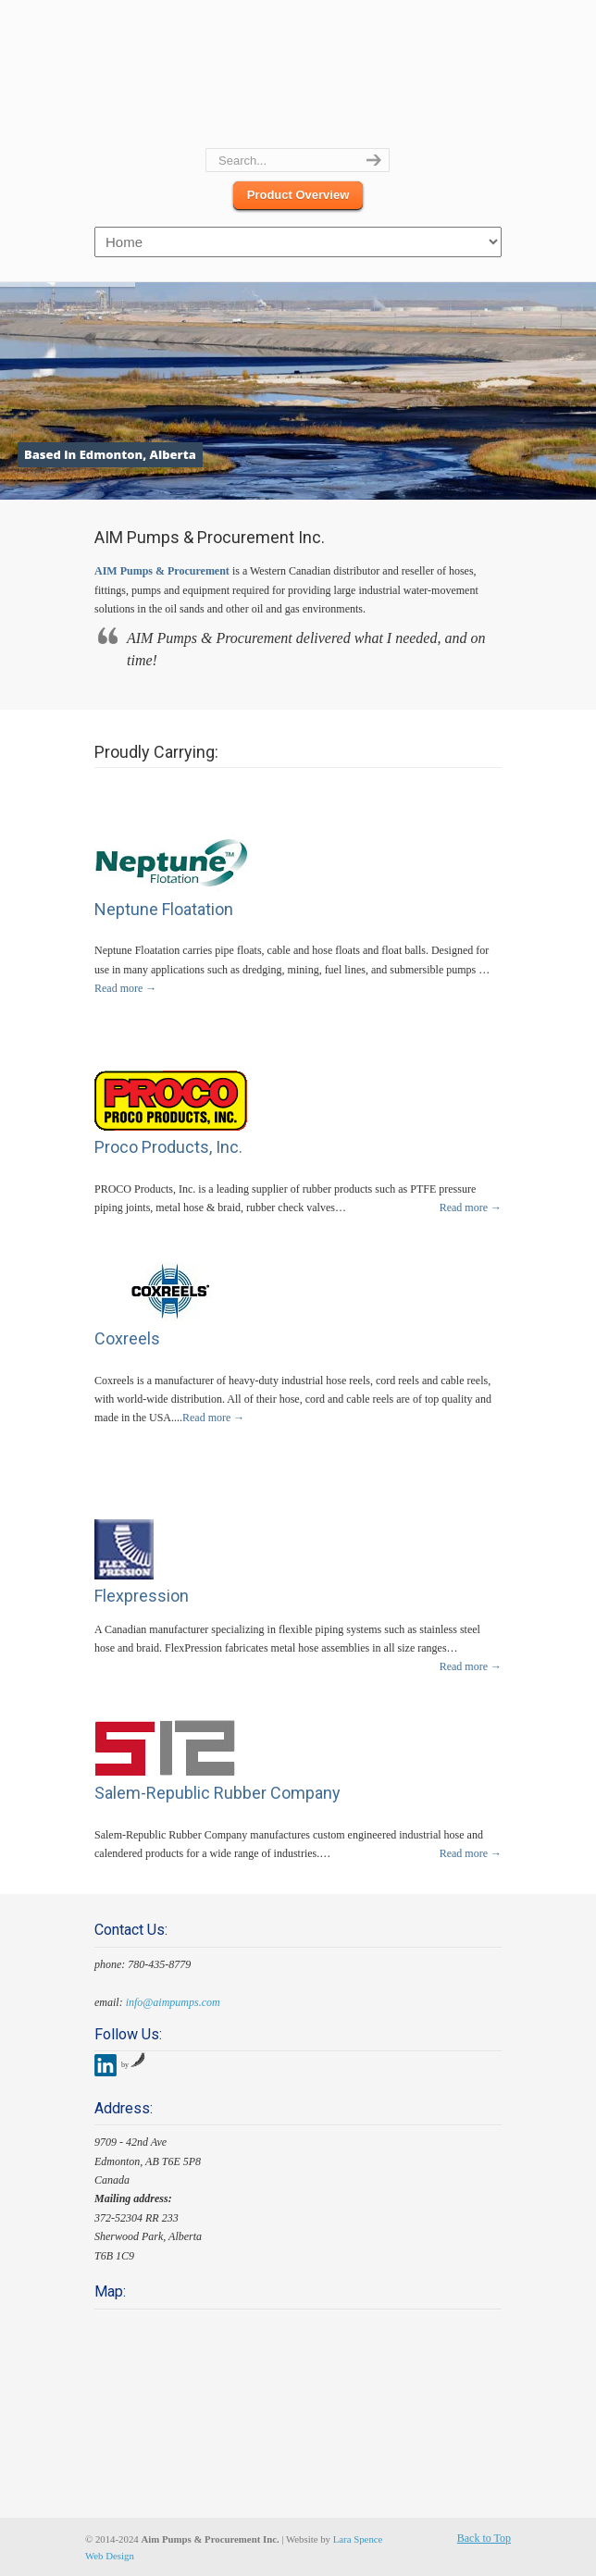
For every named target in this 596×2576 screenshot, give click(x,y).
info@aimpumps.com (173, 2002)
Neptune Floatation (163, 909)
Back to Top (484, 2538)
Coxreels (127, 1338)
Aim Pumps (298, 75)
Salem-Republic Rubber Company (217, 1792)
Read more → (125, 988)
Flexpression (141, 1595)
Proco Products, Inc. (168, 1147)
